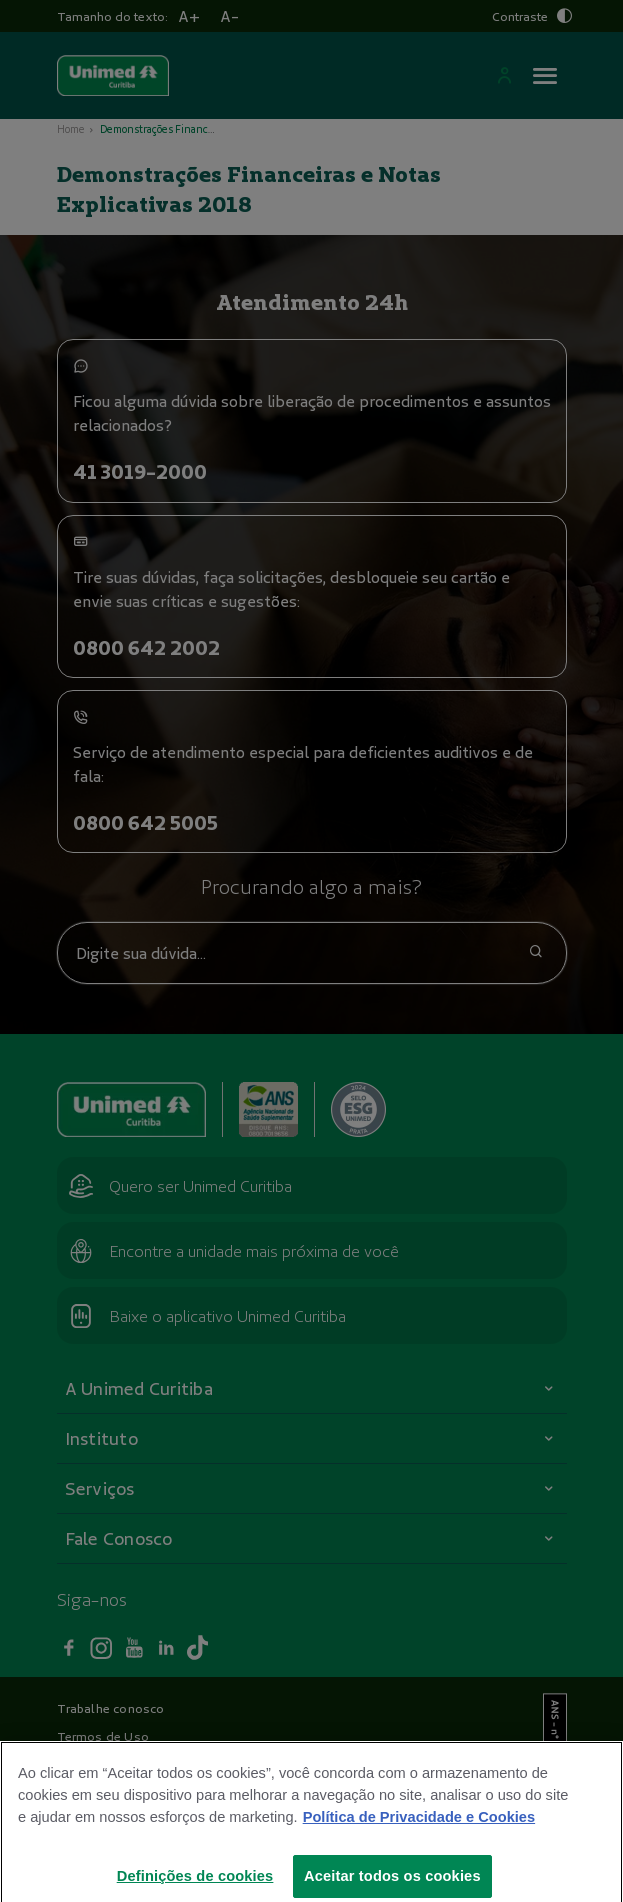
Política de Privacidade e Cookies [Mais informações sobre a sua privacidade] (419, 1831)
